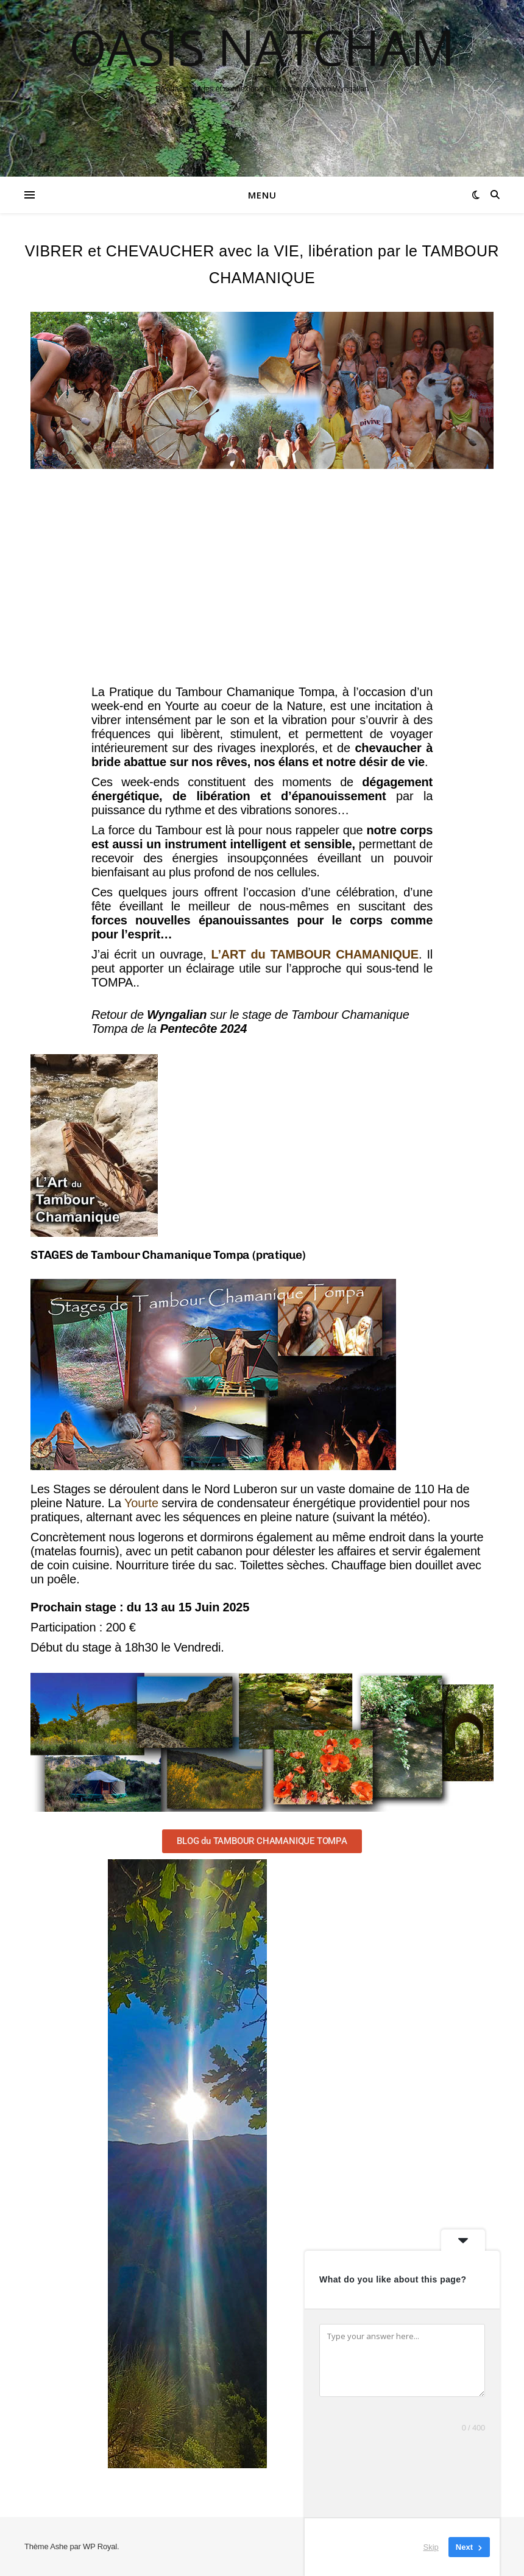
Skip (431, 2547)
